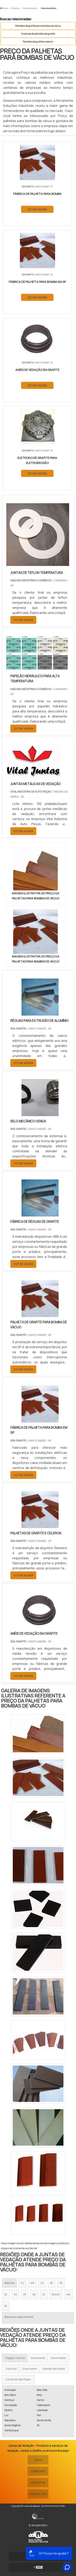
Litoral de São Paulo (18, 2379)
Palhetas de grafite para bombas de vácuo (38, 26)
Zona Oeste (58, 2358)
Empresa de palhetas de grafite (38, 33)
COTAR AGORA (37, 209)
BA (34, 2294)
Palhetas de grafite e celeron (38, 41)
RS (15, 2294)
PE (24, 2294)
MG (32, 2283)
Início (38, 2460)
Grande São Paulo (53, 2368)
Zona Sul (11, 2368)
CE (43, 2294)
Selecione (9, 2283)
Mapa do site (38, 2494)
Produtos (38, 2482)
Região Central (15, 2358)
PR (60, 2283)
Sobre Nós (38, 2471)
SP (51, 2283)
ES (42, 2283)
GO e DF (56, 2294)
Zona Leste (29, 2368)
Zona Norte (38, 2358)
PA (5, 2306)
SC (5, 2294)
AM (68, 2294)
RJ (22, 2283)
